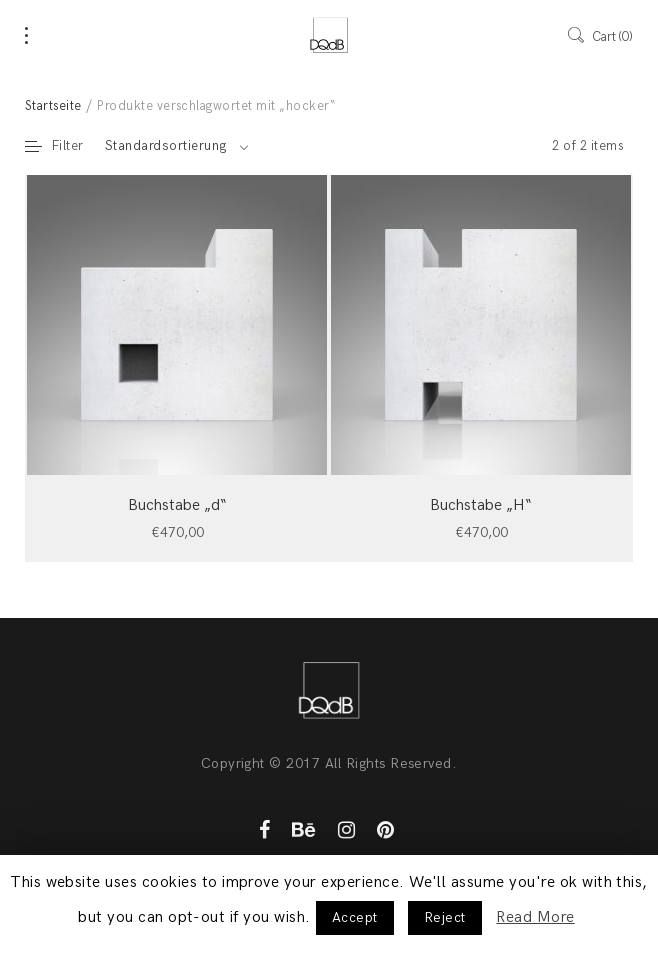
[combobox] (176, 146)
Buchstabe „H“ (481, 505)
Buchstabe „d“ (177, 505)
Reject (445, 917)
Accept (355, 917)
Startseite (53, 106)
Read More (535, 917)
